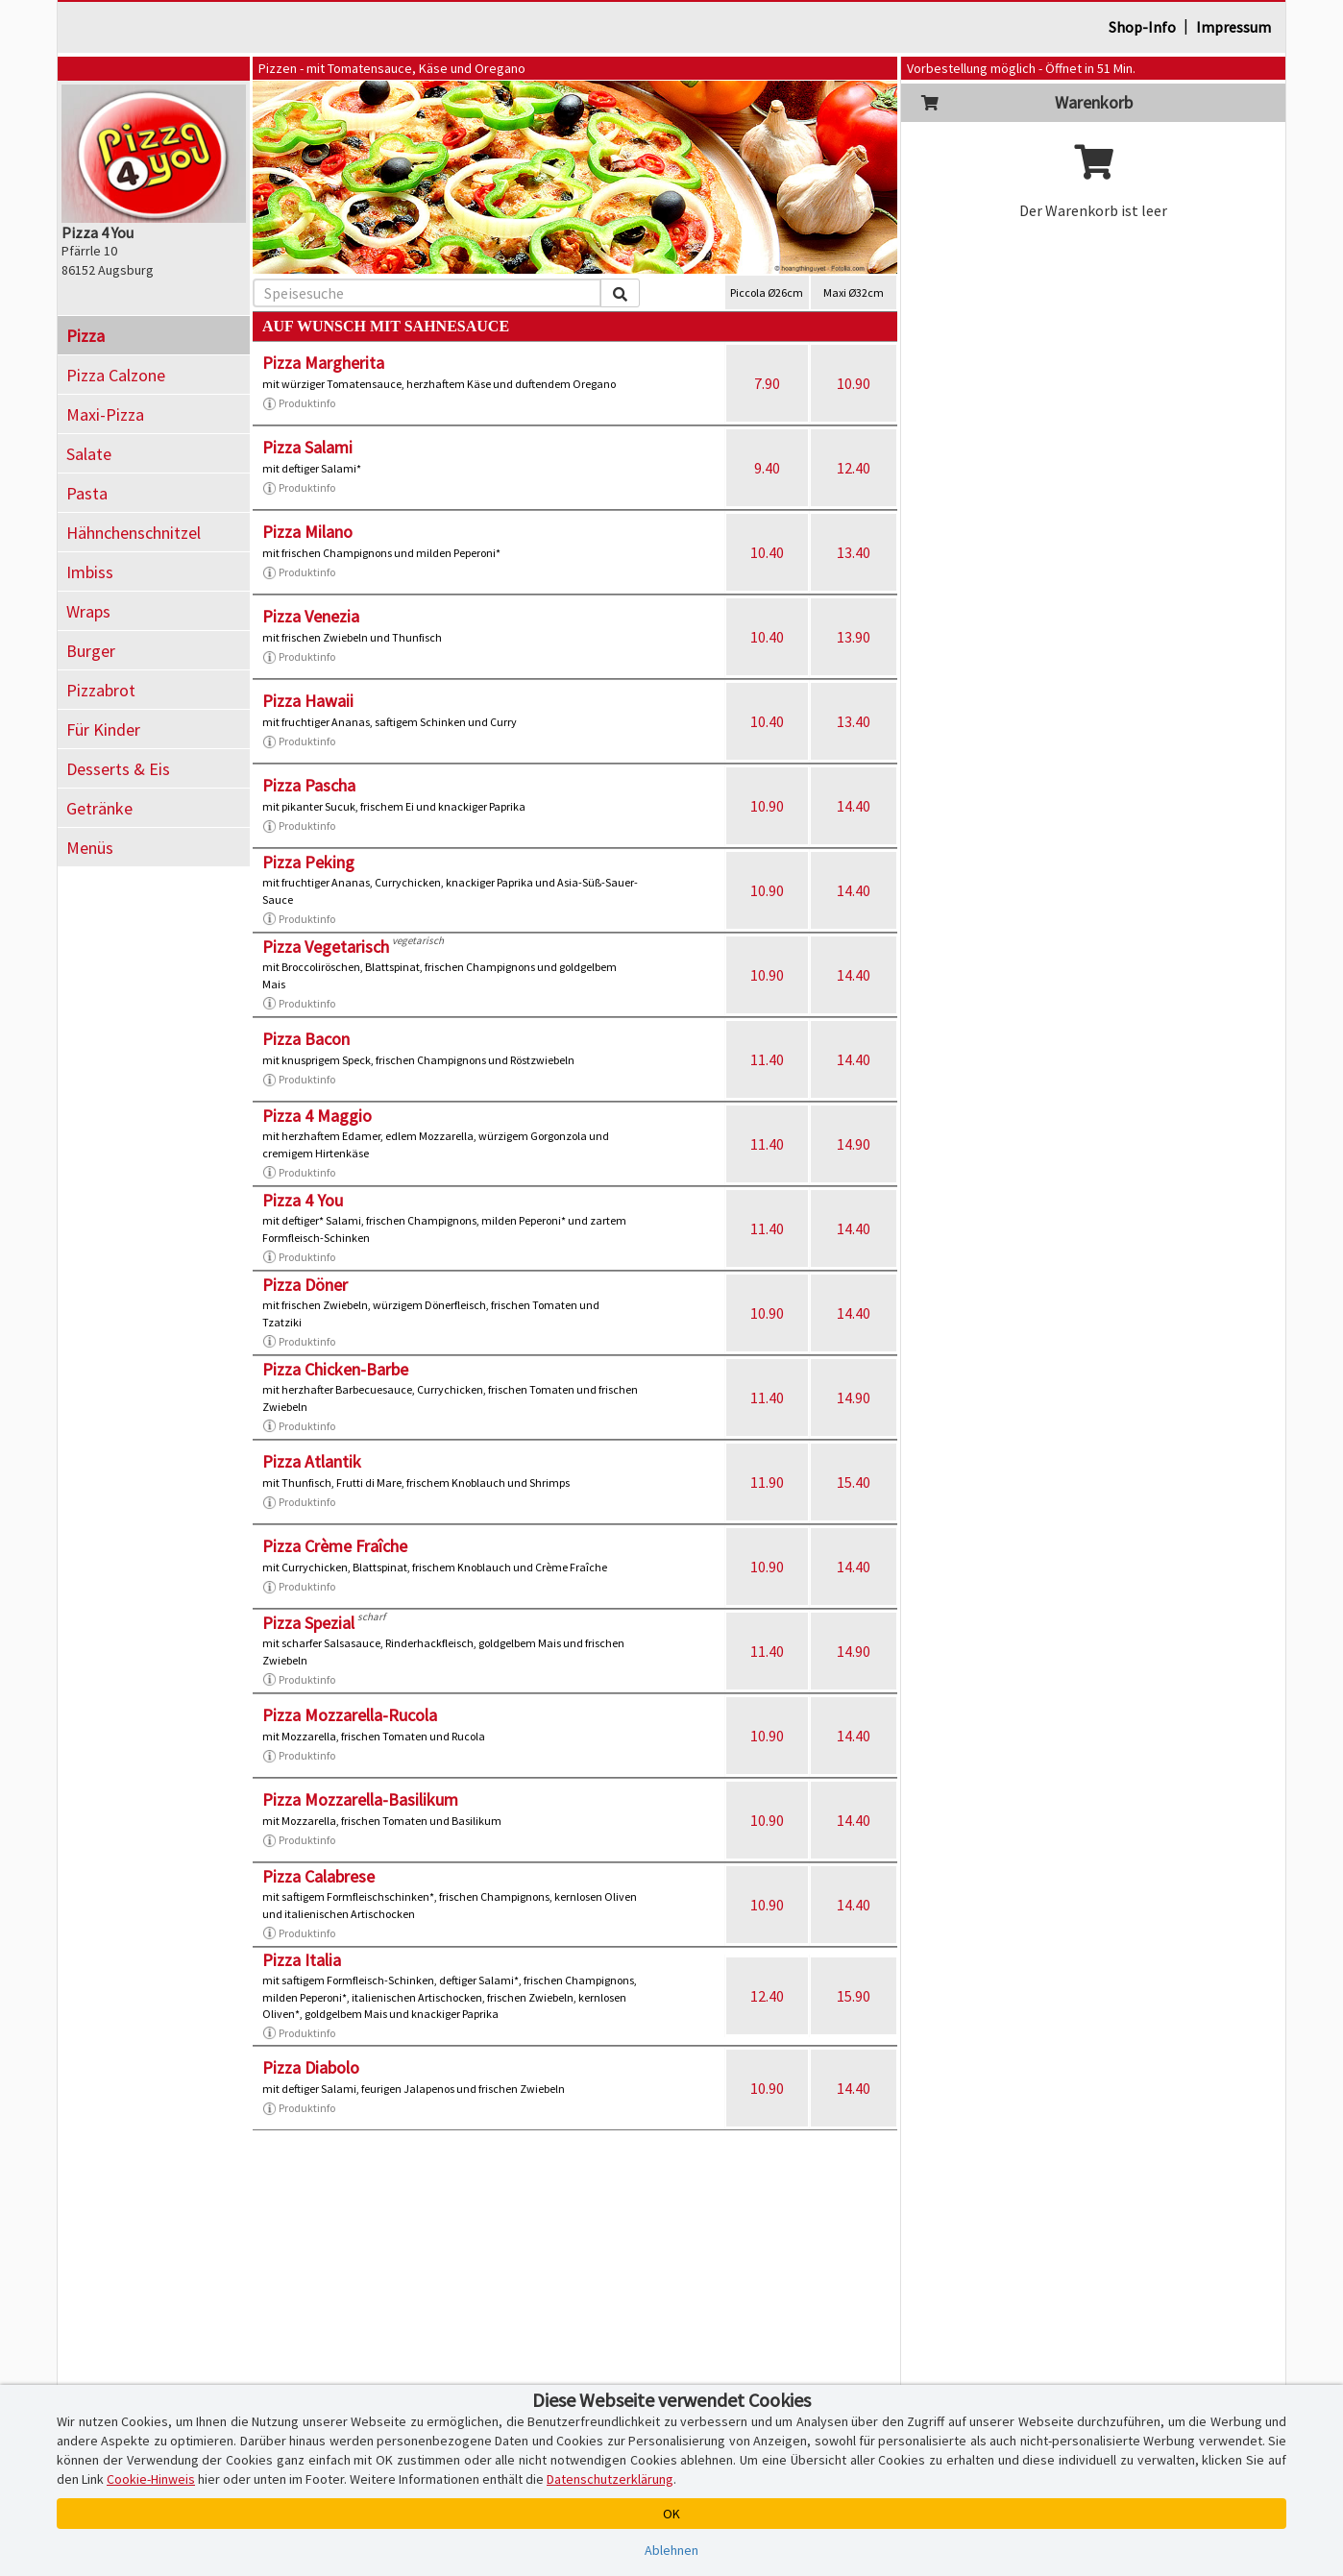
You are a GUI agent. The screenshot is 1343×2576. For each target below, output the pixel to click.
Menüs (89, 848)
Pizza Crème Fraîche (334, 1546)
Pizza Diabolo (310, 2067)
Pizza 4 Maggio (317, 1116)
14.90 (853, 1144)
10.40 (767, 552)
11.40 (767, 1059)
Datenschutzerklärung (610, 2479)
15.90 (853, 1995)
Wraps (88, 611)
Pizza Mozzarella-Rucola (349, 1715)
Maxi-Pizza (105, 414)
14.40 (853, 805)
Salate (88, 454)
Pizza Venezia (310, 616)
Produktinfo (298, 403)
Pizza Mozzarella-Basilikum (360, 1799)
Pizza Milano (307, 532)
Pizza (85, 336)
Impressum (1233, 26)
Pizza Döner (305, 1285)
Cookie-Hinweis (151, 2479)
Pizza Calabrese (318, 1876)
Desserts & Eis (118, 769)
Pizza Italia (301, 1960)
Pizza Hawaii (308, 701)
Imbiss (89, 572)
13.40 (853, 552)
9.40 (767, 467)
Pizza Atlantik (311, 1461)
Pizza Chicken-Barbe (335, 1369)
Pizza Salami (307, 447)
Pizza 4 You (302, 1200)
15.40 (853, 1482)
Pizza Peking (308, 862)
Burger (90, 651)
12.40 (853, 467)
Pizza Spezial (308, 1623)
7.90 (767, 383)
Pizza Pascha (308, 785)
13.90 (853, 636)
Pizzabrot (100, 690)
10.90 (853, 383)
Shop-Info (1142, 26)
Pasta (87, 493)
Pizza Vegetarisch (325, 947)
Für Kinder (103, 729)
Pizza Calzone (115, 375)
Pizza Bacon (306, 1039)
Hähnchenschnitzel (133, 533)
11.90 (767, 1482)
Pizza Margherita (323, 363)
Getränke (99, 808)
